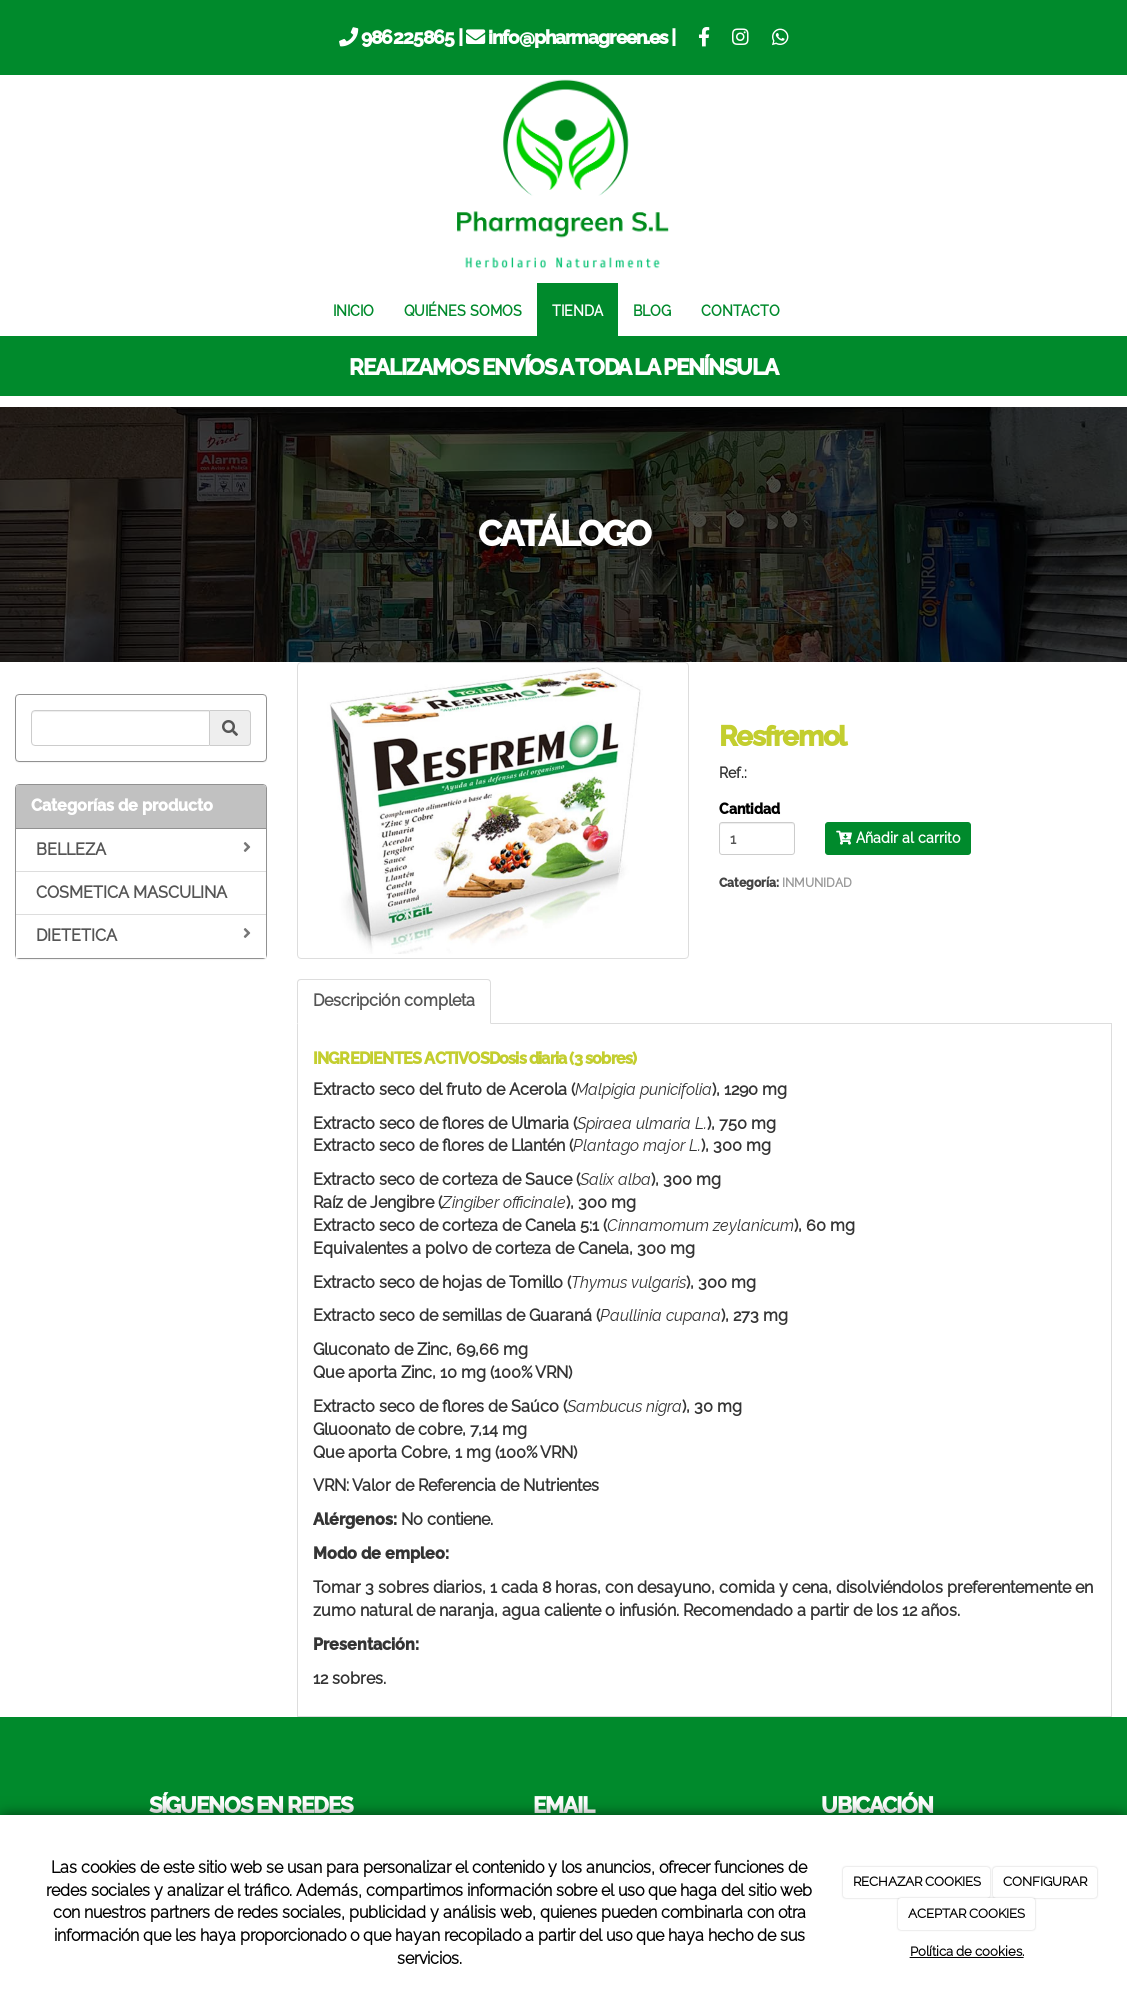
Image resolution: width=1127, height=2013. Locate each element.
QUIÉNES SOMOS (463, 310)
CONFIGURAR (1045, 1881)
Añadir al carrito (898, 838)
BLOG (652, 310)
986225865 (407, 37)
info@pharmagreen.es (577, 37)
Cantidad (749, 810)
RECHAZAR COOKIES (917, 1881)
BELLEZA (143, 849)
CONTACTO (740, 310)
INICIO (353, 310)
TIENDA (577, 310)
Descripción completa (394, 1000)
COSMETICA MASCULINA (131, 892)
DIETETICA (143, 935)
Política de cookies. (967, 1951)
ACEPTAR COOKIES (966, 1913)
